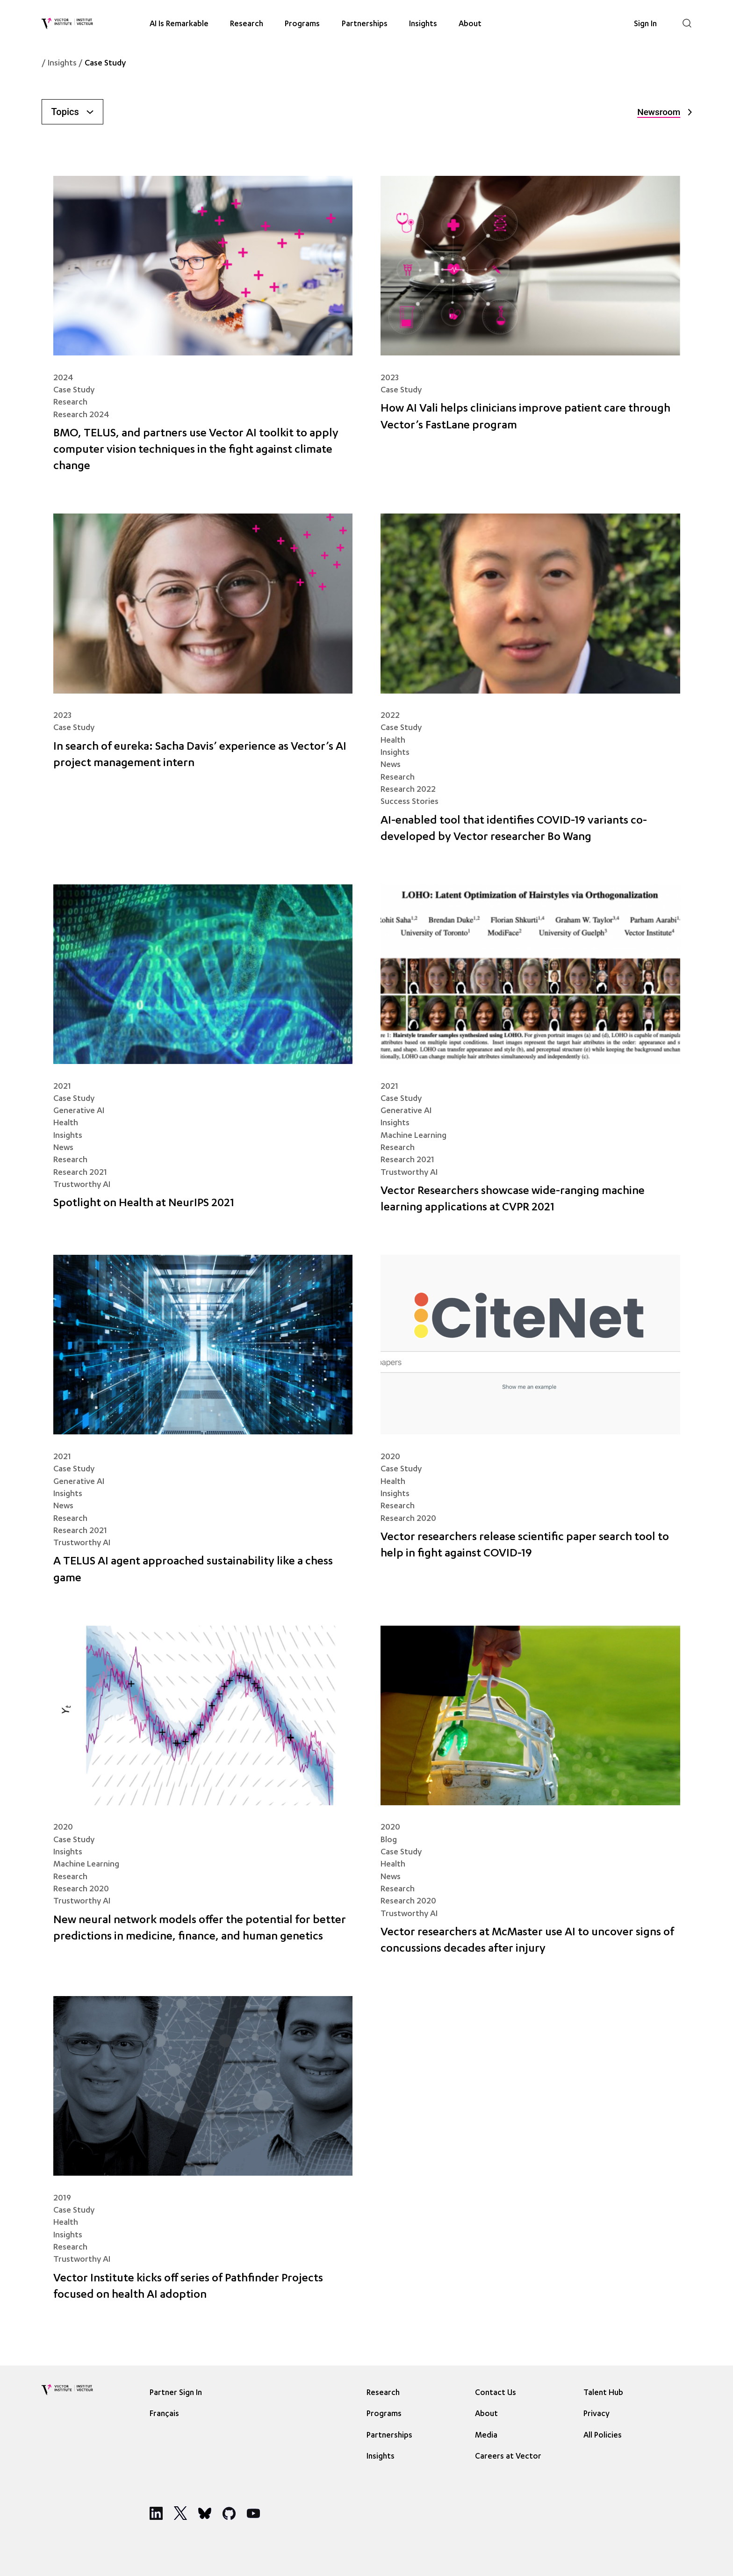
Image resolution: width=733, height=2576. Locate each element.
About (470, 24)
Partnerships (365, 24)
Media (486, 2435)
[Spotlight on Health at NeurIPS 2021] (203, 1055)
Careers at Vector (508, 2457)
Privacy (596, 2414)
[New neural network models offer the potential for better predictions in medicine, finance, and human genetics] (203, 1797)
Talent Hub (603, 2393)
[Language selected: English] (167, 2413)
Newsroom (664, 112)
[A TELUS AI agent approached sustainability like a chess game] (203, 1426)
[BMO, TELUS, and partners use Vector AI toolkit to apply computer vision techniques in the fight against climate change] (203, 330)
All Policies (602, 2435)
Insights (423, 24)
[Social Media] (156, 2513)
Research (246, 24)
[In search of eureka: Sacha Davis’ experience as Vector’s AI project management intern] (203, 684)
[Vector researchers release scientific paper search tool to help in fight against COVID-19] (530, 1426)
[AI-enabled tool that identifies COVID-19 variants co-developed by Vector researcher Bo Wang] (530, 684)
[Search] (687, 23)
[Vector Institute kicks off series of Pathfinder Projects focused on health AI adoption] (203, 2155)
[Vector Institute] (67, 23)
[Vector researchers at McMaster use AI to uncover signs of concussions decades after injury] (530, 1797)
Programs (302, 24)
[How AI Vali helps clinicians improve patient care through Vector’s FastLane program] (530, 330)
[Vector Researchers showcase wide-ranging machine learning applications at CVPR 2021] (530, 1055)
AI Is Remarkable (179, 24)
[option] (167, 2413)
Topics (72, 111)
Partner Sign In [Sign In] (176, 2393)
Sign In (645, 24)
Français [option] (164, 2414)
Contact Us (495, 2393)
